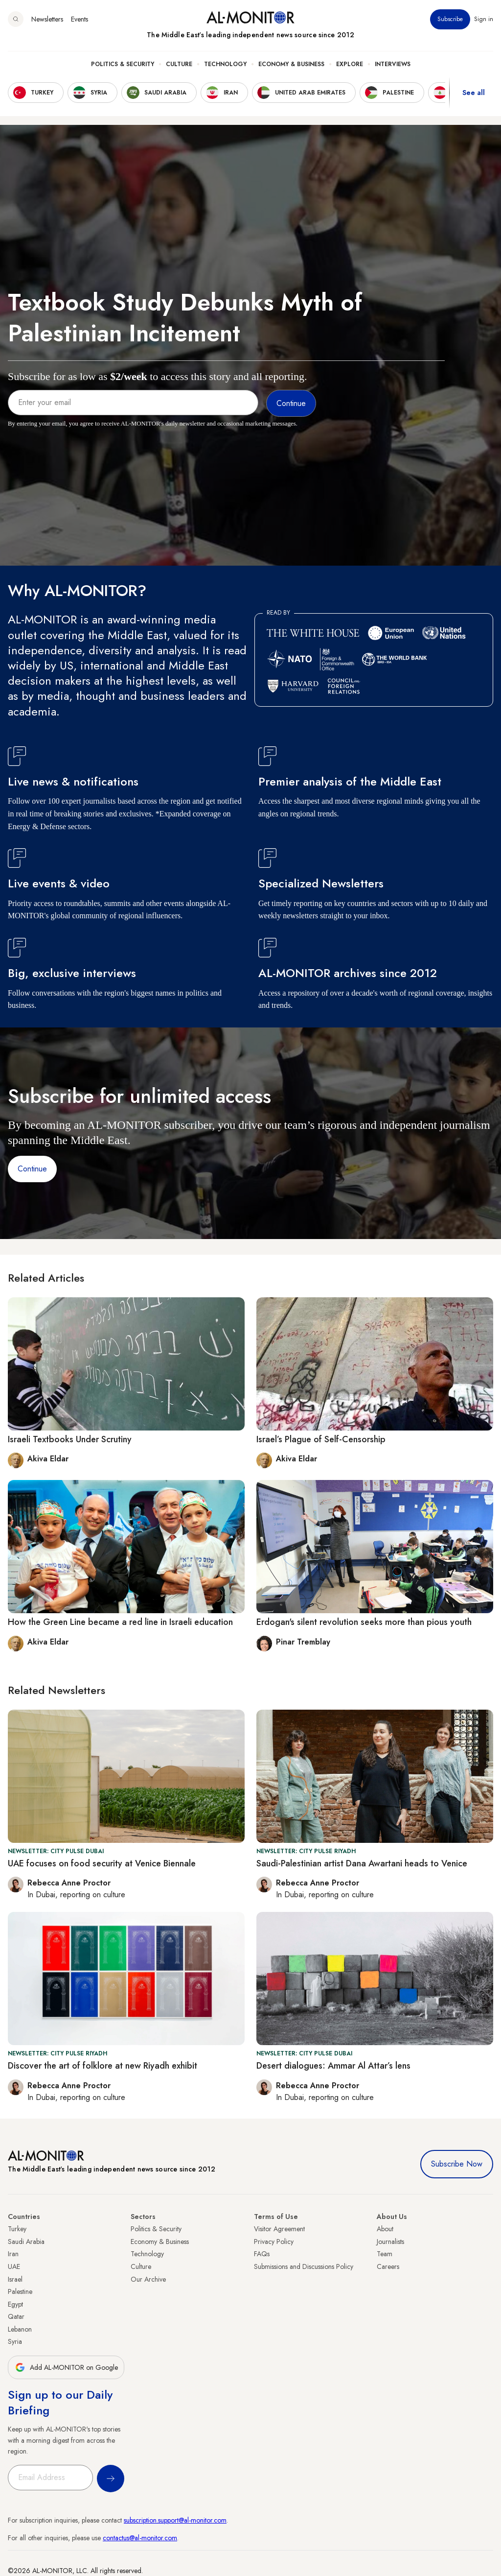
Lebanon (20, 2329)
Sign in (483, 19)
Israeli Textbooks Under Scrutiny (70, 1439)
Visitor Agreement (279, 2229)
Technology (225, 64)
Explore (349, 64)
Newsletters (47, 19)
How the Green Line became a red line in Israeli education (120, 1622)
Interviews (392, 64)
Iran (13, 2254)
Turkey (17, 2229)
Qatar (16, 2316)
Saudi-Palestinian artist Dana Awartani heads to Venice (361, 1863)
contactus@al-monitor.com (140, 2538)
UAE (14, 2266)
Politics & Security (122, 64)
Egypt (15, 2304)
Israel (15, 2279)
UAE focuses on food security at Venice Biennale (102, 1863)
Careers (388, 2266)
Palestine (20, 2291)
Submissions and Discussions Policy (303, 2266)
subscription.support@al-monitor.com (175, 2520)
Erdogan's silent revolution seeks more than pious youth (364, 1622)
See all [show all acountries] (473, 92)
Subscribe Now (456, 2164)
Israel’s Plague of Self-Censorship (321, 1439)
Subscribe (450, 19)
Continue (32, 1168)
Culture (179, 64)
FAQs (262, 2254)
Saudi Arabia (26, 2241)
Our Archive (148, 2279)
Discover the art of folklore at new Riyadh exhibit (102, 2065)
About (385, 2229)
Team (384, 2254)
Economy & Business (291, 64)
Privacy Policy (274, 2241)
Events (79, 19)
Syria (15, 2341)
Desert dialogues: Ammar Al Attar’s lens (333, 2065)
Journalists (390, 2241)
